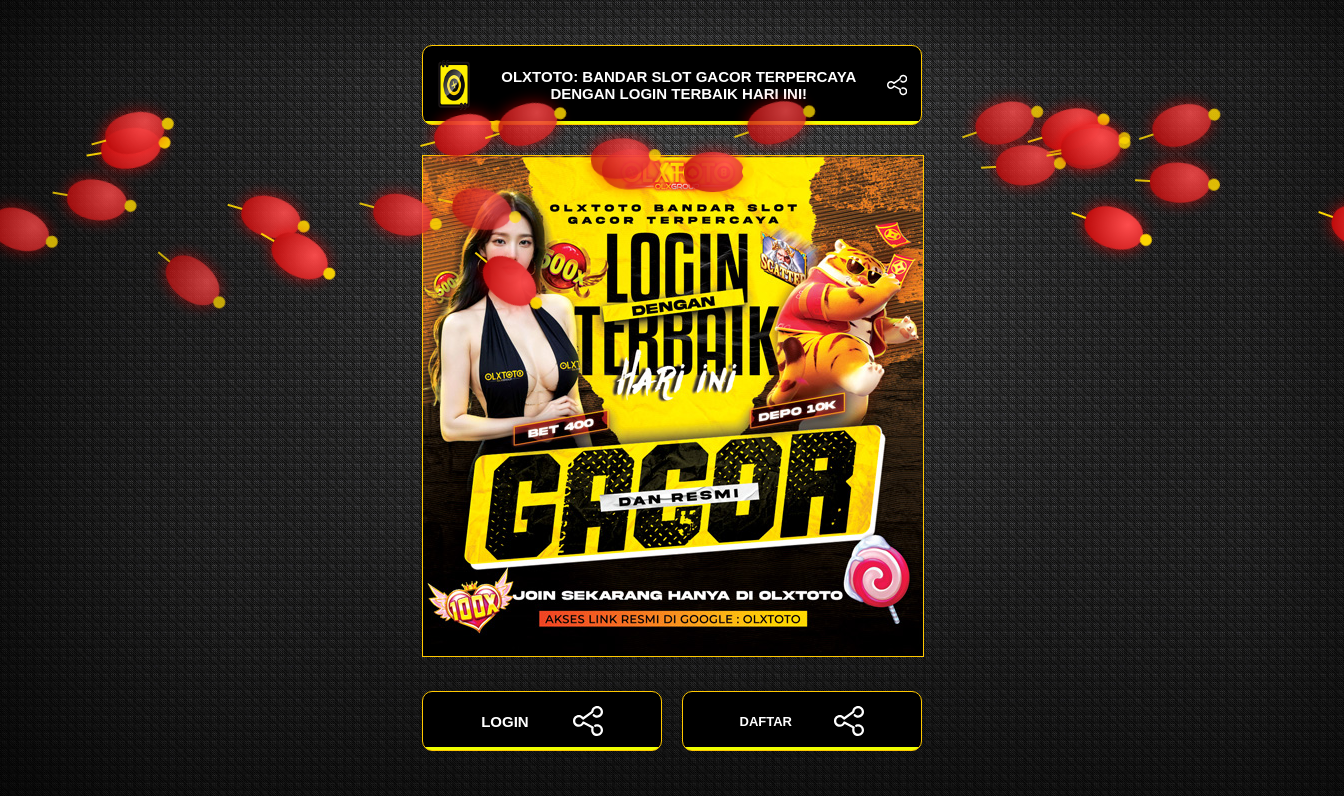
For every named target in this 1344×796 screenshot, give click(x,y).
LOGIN (542, 721)
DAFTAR (802, 721)
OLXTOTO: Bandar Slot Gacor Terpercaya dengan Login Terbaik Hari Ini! (672, 85)
